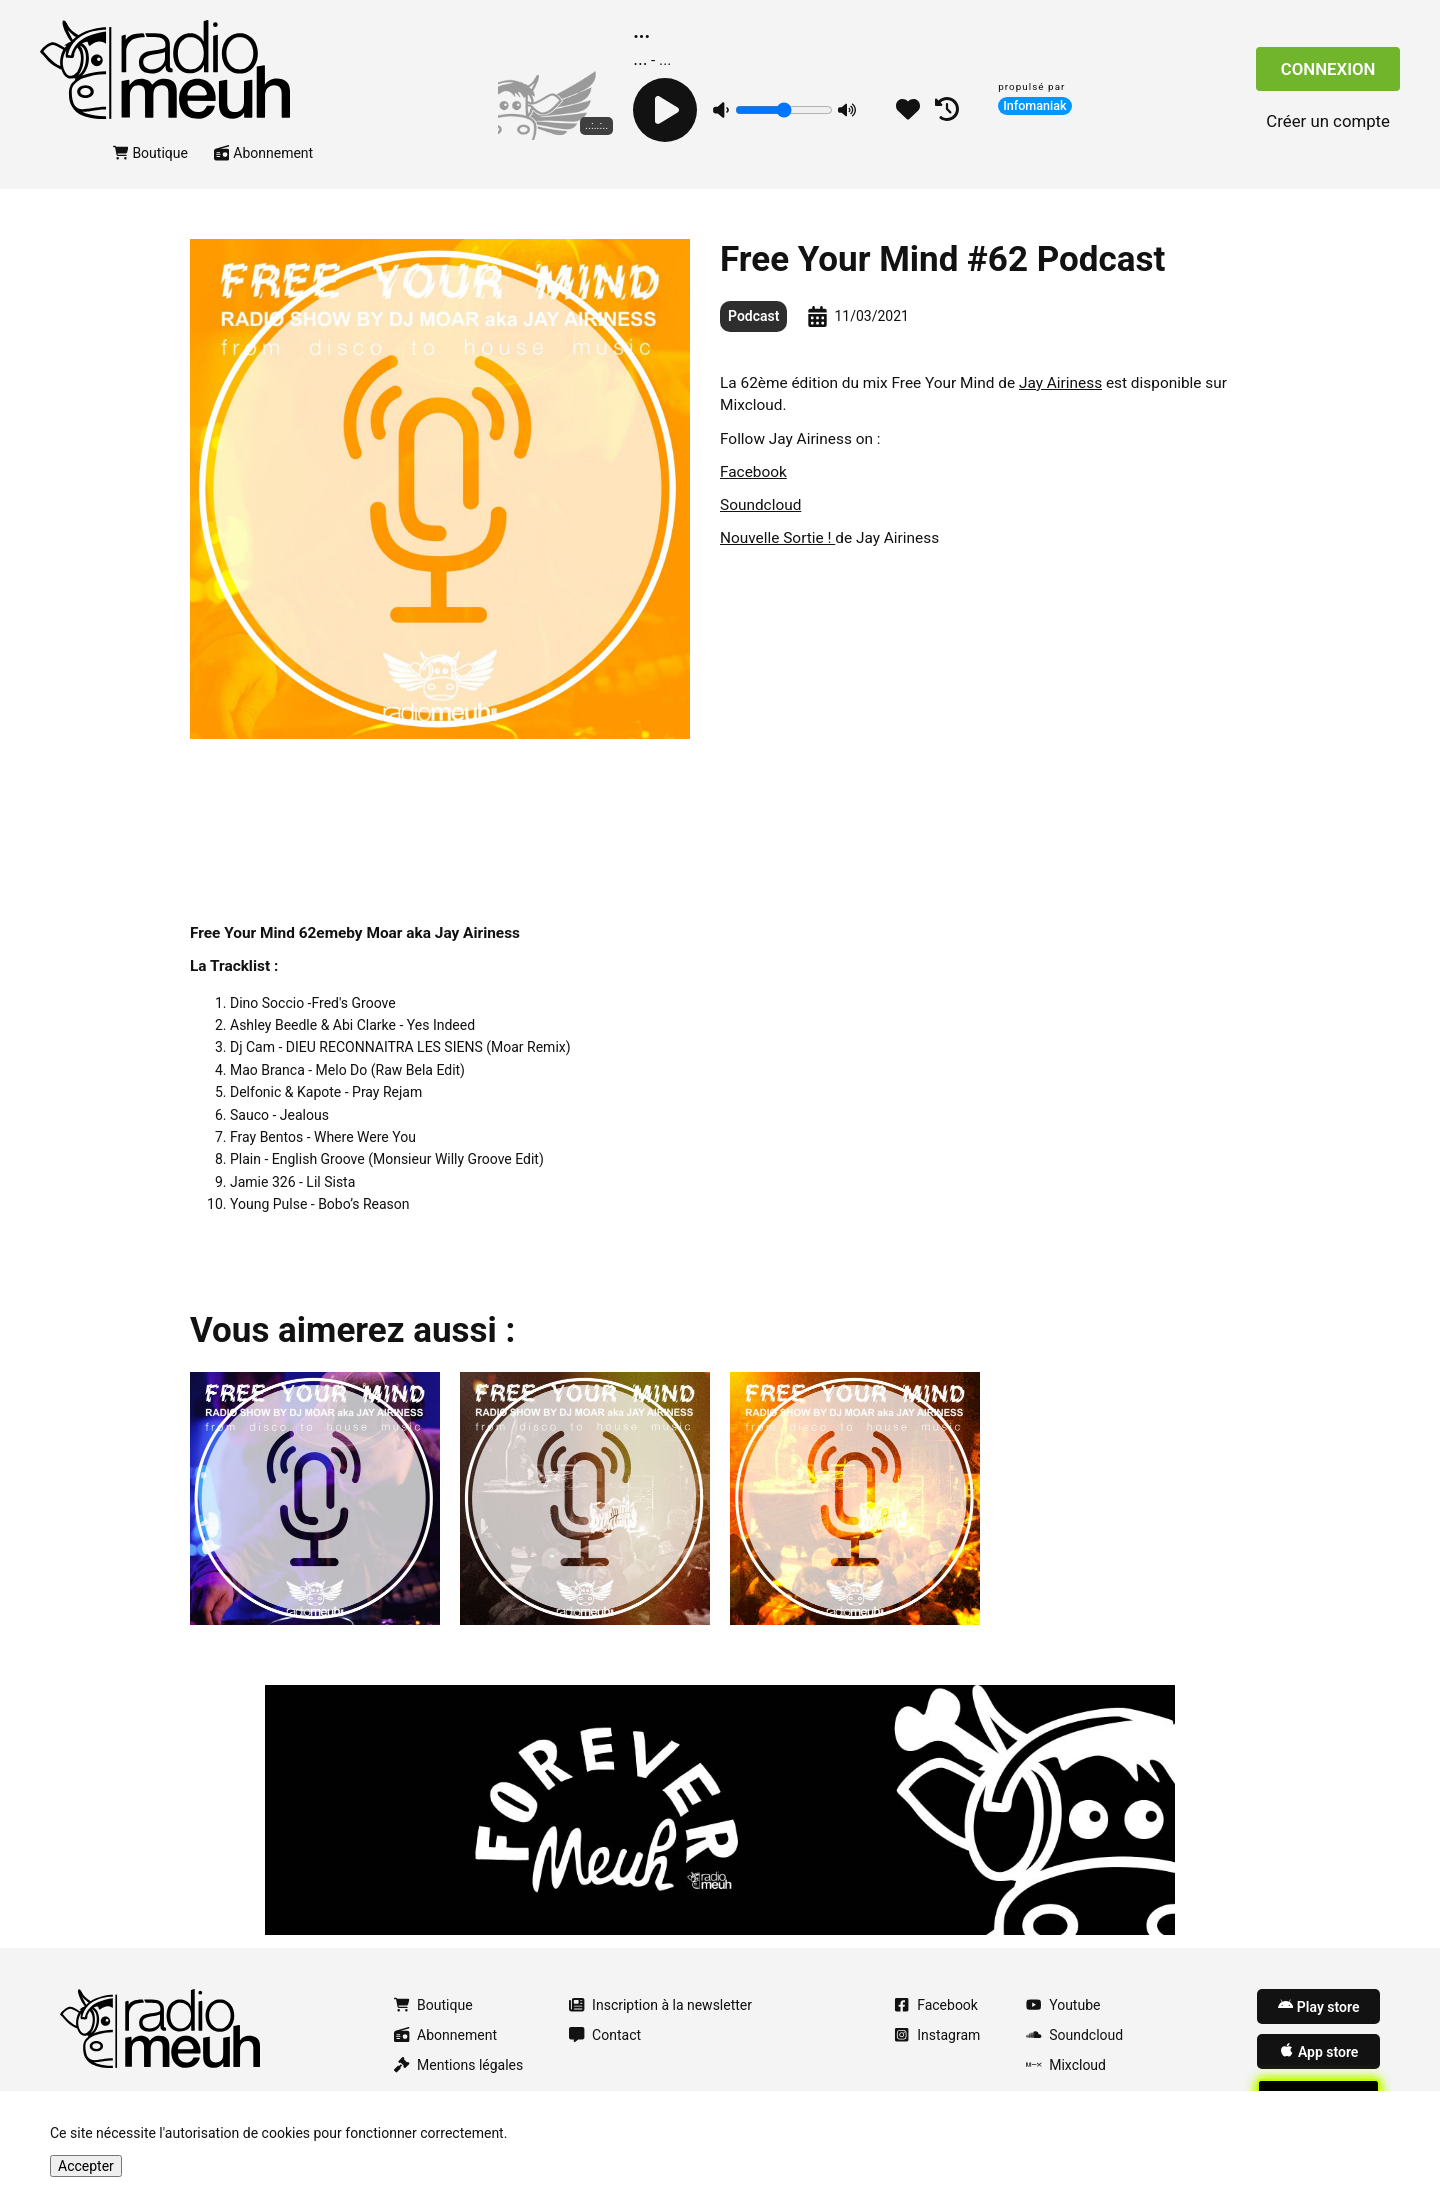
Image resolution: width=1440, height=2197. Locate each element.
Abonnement (263, 153)
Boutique (150, 153)
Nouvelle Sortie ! (777, 538)
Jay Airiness (1060, 383)
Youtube (1063, 2005)
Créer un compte (1328, 121)
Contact (605, 2035)
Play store (1318, 2006)
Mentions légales (458, 2065)
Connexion (1328, 69)
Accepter (86, 2166)
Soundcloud (760, 505)
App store (1318, 2051)
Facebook (753, 472)
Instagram (937, 2035)
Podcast (753, 316)
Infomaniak (1035, 105)
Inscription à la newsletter (660, 2005)
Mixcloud (1066, 2065)
